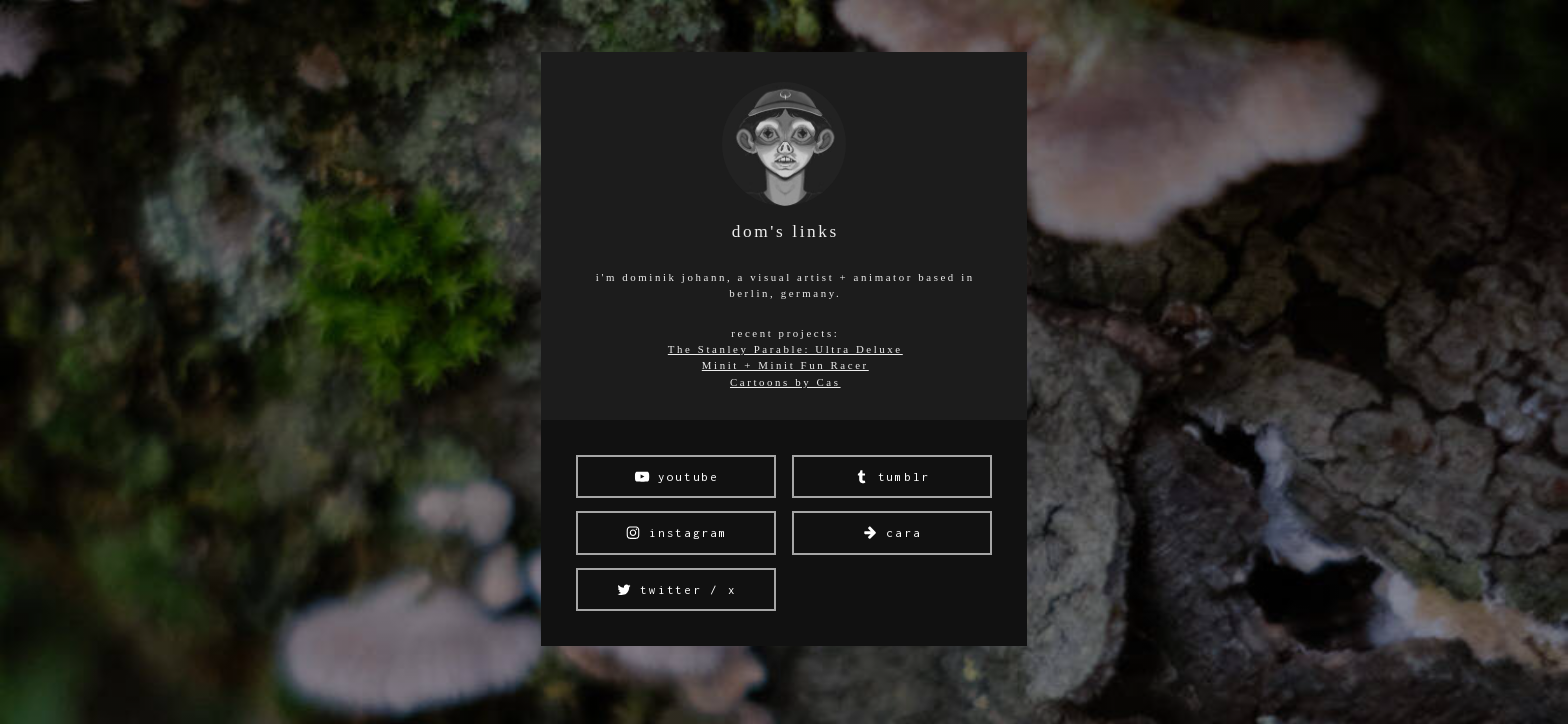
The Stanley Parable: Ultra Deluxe (785, 349)
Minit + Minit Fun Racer (785, 365)
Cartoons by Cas (785, 382)
